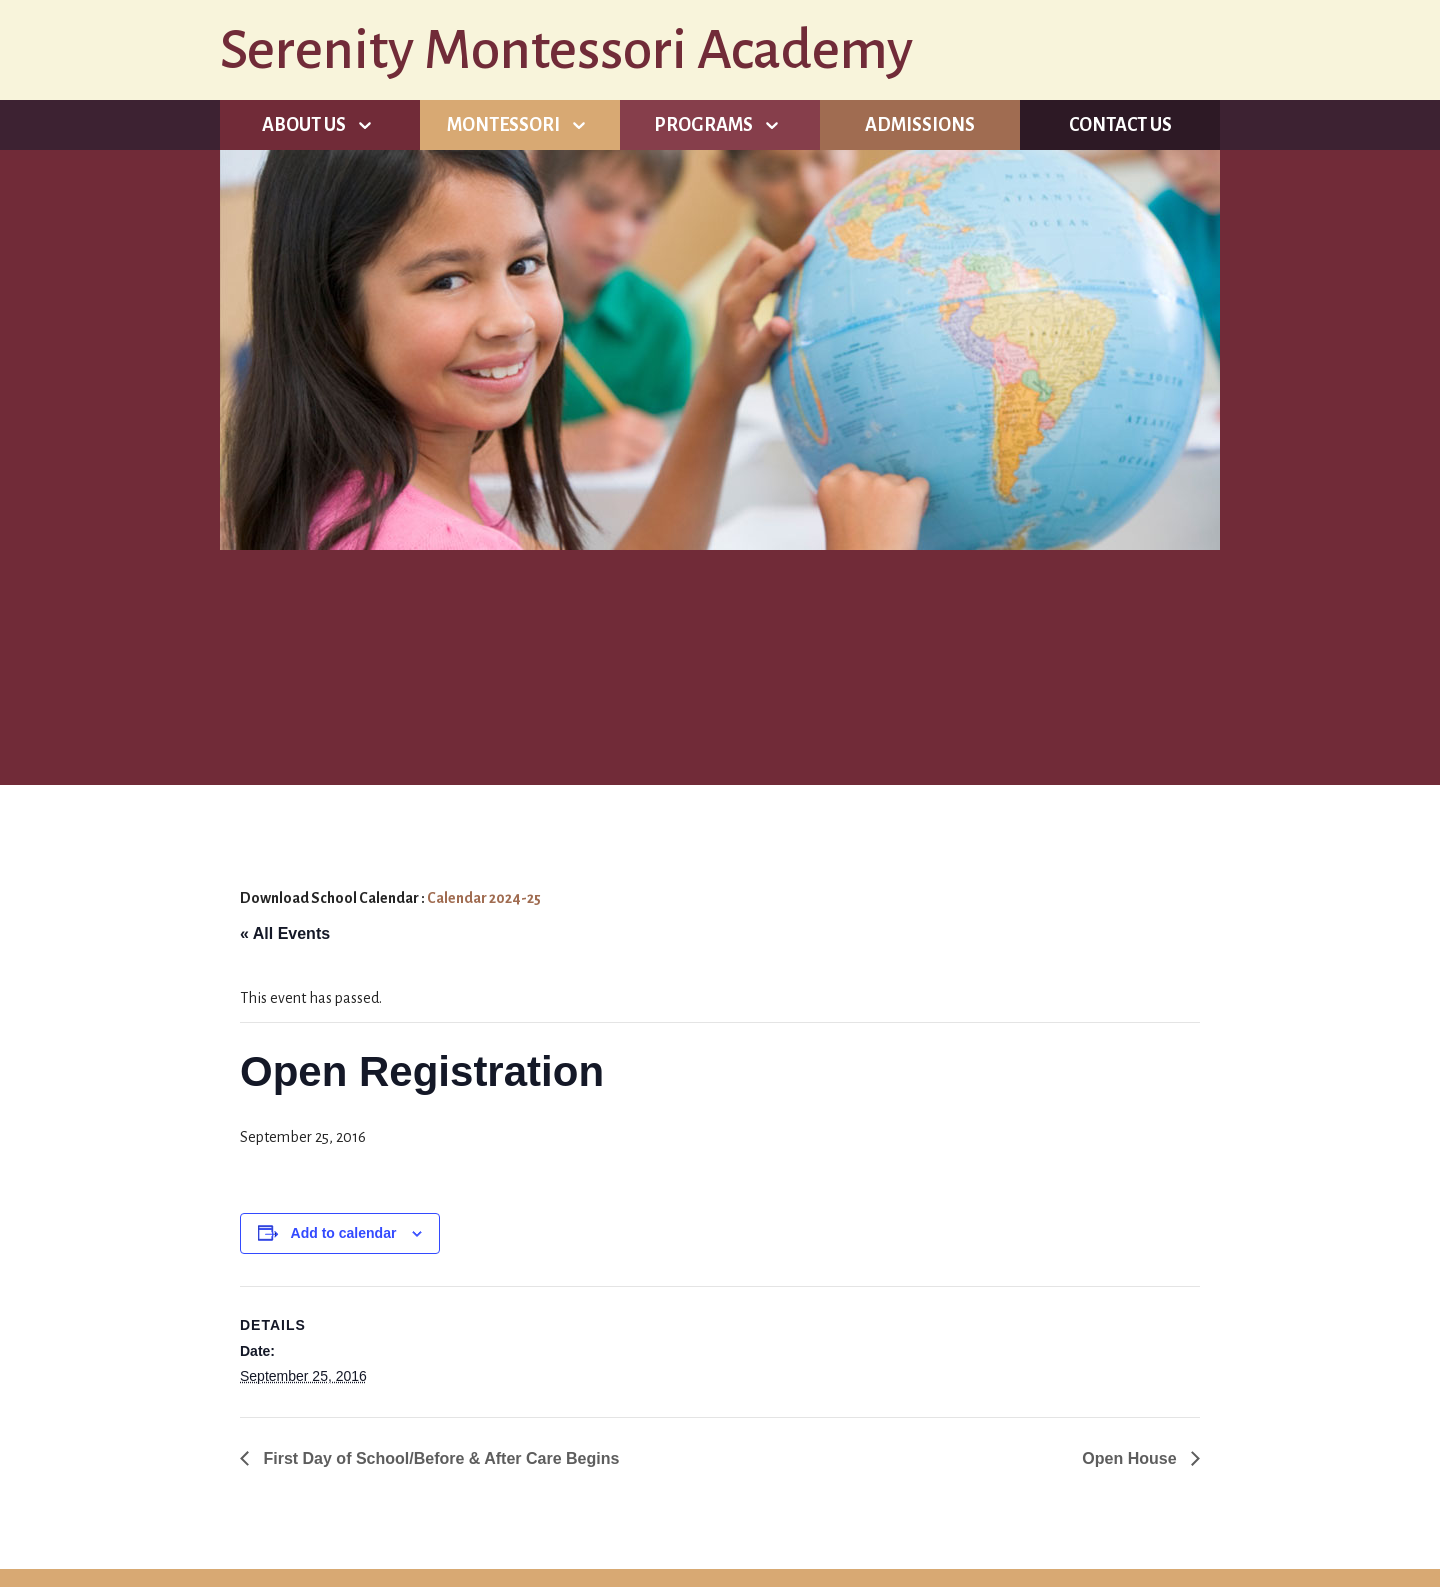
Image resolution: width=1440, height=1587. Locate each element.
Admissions (920, 125)
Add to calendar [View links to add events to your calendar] (344, 1233)
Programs (703, 125)
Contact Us (1120, 125)
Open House (1131, 1458)
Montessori (503, 125)
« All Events (285, 933)
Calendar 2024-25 (484, 898)
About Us (304, 125)
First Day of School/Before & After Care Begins (439, 1458)
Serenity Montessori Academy (566, 50)
